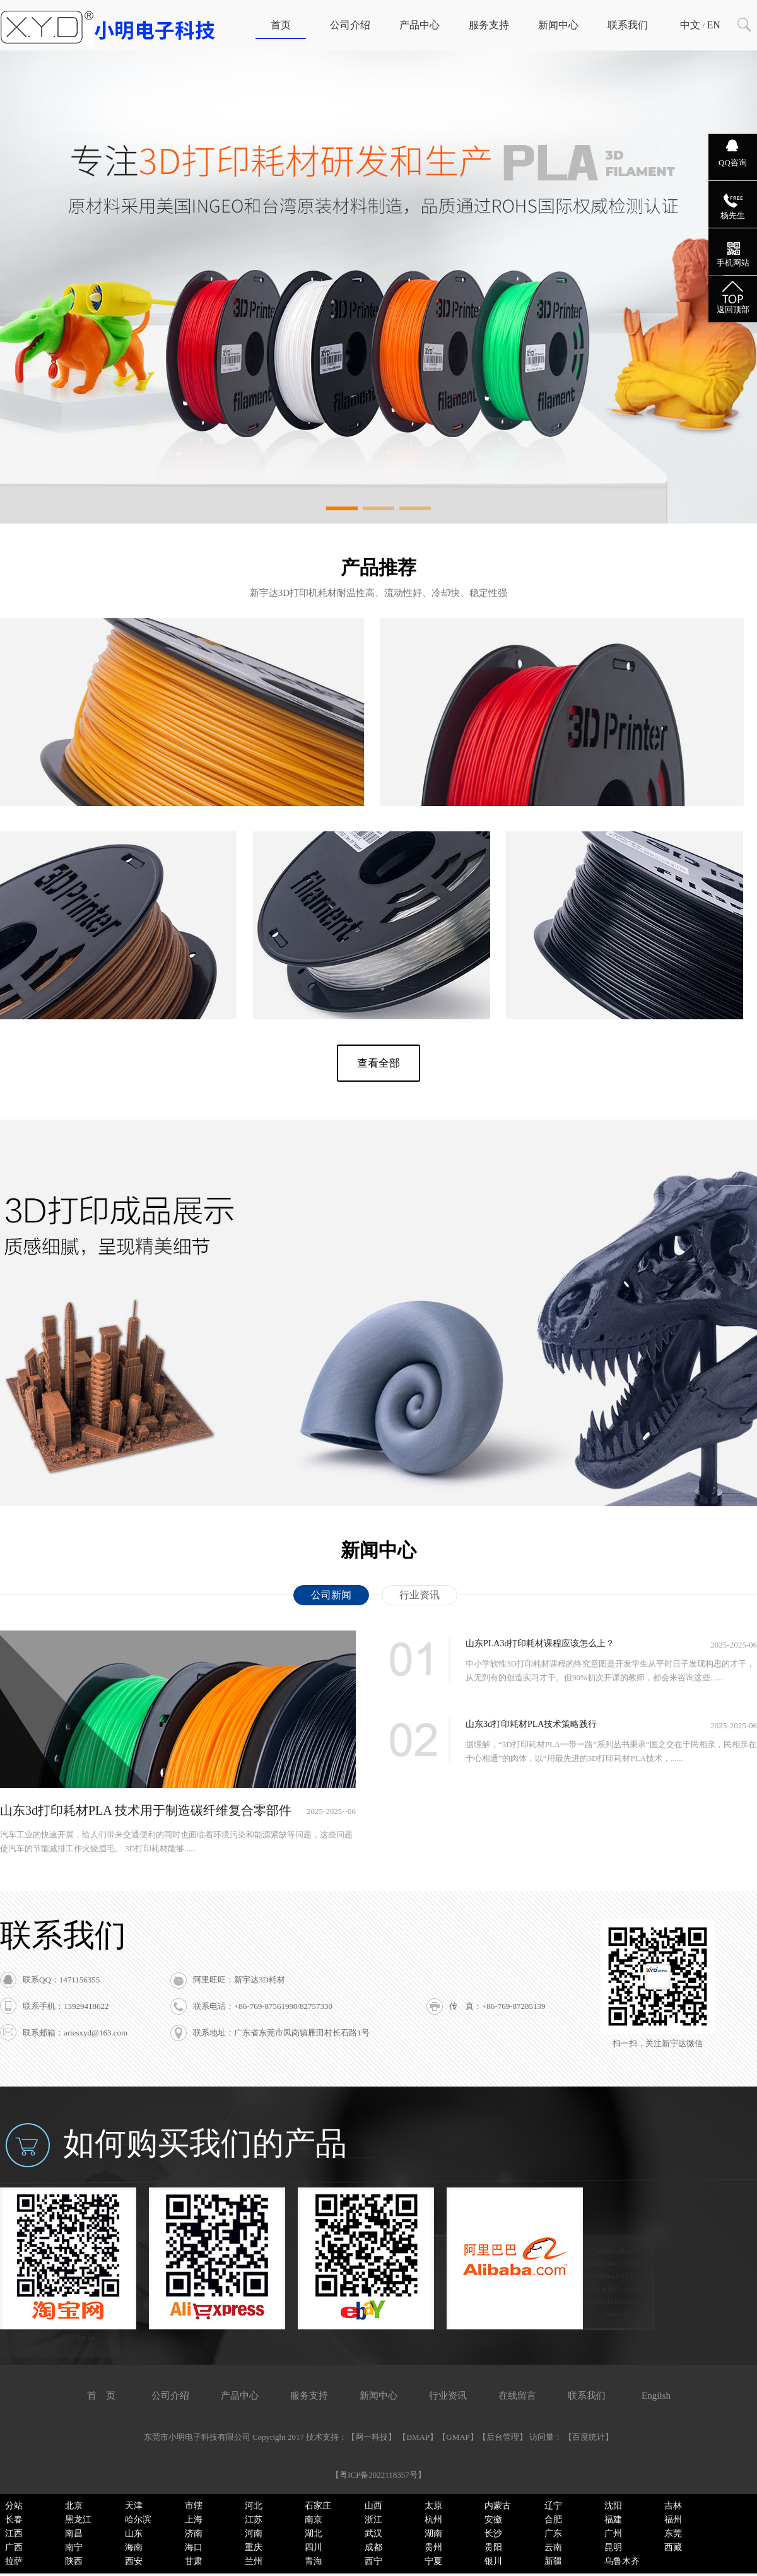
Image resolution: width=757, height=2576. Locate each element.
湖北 (313, 2533)
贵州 (433, 2547)
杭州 (433, 2519)
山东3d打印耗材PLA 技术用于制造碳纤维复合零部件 (145, 1810)
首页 (281, 25)
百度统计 (588, 2437)
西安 (134, 2561)
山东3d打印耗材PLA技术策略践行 (531, 1724)
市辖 (193, 2505)
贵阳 (493, 2547)
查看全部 (378, 1063)
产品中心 (419, 25)
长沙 (493, 2533)
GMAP (458, 2437)
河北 (253, 2505)
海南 (134, 2547)
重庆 (253, 2547)
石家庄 (318, 2505)
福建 (613, 2519)
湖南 (433, 2533)
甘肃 (193, 2561)
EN (713, 25)
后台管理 (502, 2437)
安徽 (493, 2519)
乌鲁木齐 (622, 2561)
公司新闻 (331, 1595)
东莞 (673, 2533)
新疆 (553, 2561)
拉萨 (14, 2561)
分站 (14, 2505)
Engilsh (656, 2396)
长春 (14, 2519)
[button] (342, 508)
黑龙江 (78, 2519)
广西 (14, 2547)
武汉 (373, 2533)
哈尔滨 (138, 2519)
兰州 (253, 2561)
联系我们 (627, 25)
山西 (373, 2505)
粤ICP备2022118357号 (378, 2474)
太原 (433, 2505)
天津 (134, 2505)
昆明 (613, 2547)
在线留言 (517, 2396)
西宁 (373, 2561)
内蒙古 (497, 2505)
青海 (313, 2561)
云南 (553, 2547)
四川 (313, 2547)
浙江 (373, 2519)
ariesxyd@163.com (95, 2032)
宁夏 (433, 2561)
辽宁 (553, 2505)
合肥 (553, 2519)
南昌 (74, 2533)
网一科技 (371, 2437)
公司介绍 (350, 25)
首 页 (101, 2396)
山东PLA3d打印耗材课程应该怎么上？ (540, 1643)
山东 (134, 2533)
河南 (253, 2533)
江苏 (253, 2519)
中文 (690, 25)
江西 (14, 2533)
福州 (673, 2519)
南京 (313, 2519)
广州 (613, 2533)
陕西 (74, 2561)
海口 (193, 2547)
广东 (553, 2533)
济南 (193, 2533)
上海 (193, 2519)
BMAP (418, 2437)
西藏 (673, 2547)
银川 (493, 2561)
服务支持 (489, 25)
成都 (373, 2547)
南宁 (74, 2547)
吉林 (673, 2505)
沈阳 (613, 2505)
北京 (74, 2505)
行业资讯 (419, 1595)
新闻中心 (558, 25)
